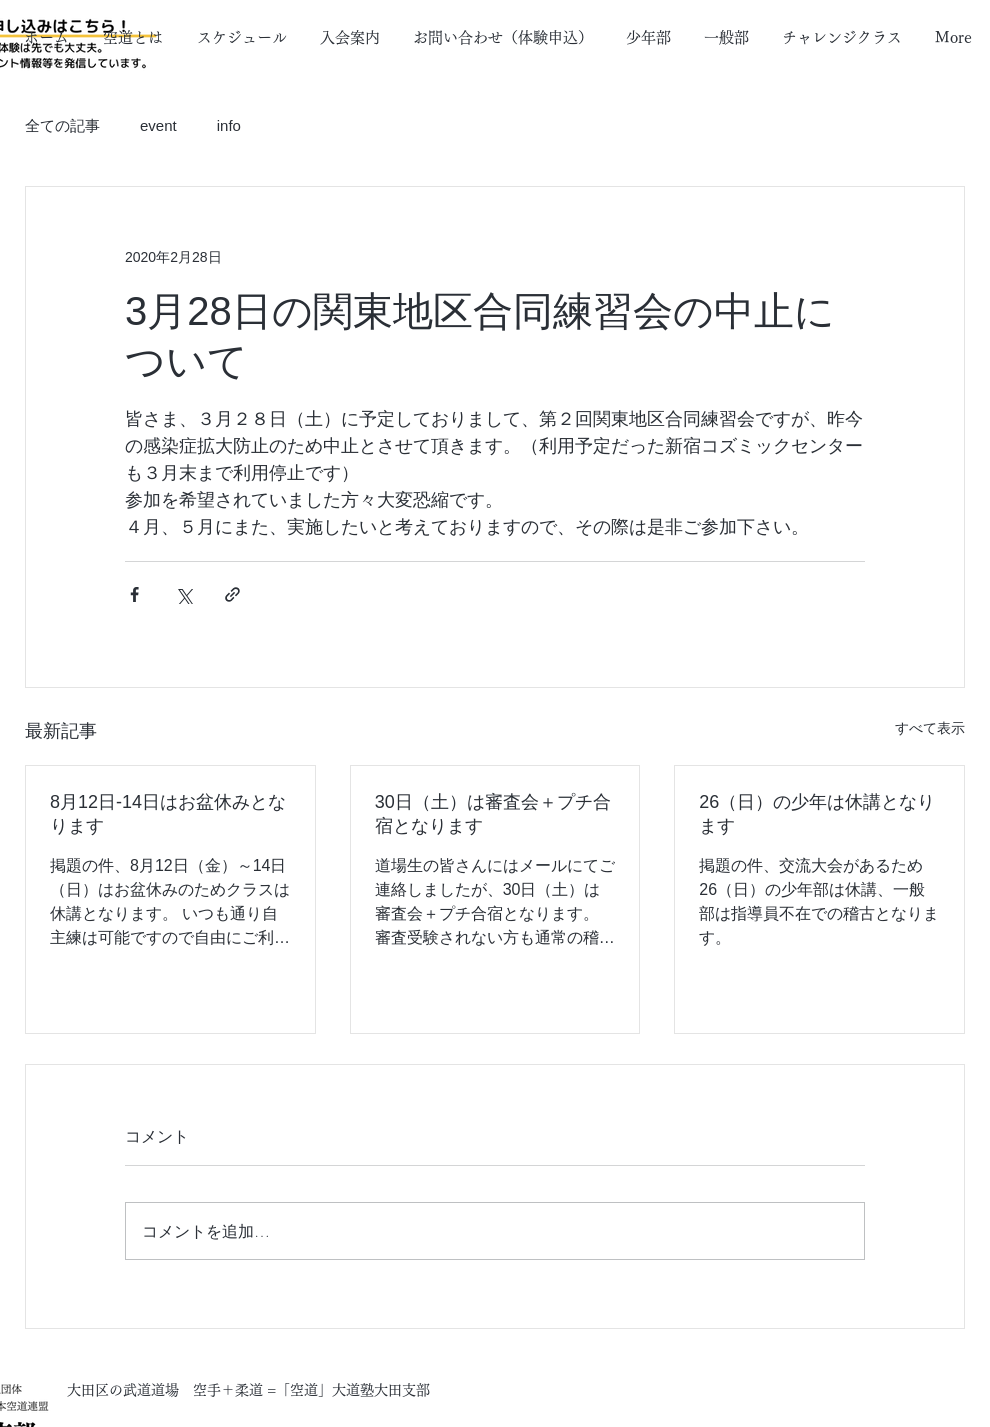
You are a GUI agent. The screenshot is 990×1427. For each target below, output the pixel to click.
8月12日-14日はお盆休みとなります (168, 814)
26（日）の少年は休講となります (817, 814)
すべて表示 (930, 728)
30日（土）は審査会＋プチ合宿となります (493, 814)
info (229, 125)
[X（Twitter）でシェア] (183, 594)
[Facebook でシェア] (134, 594)
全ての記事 (62, 125)
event (158, 125)
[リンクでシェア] (232, 594)
